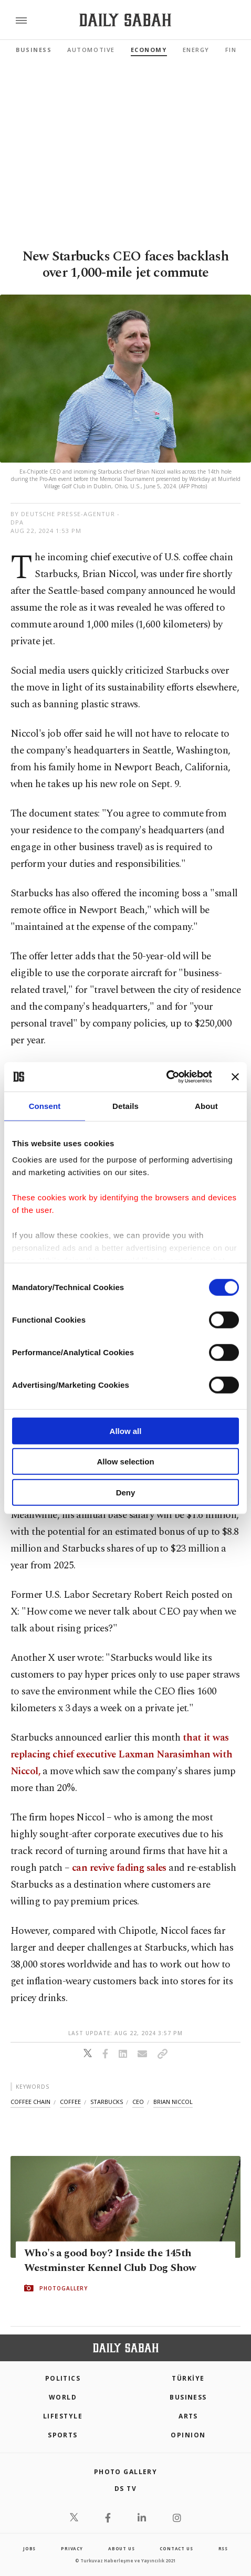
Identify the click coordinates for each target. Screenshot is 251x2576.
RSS (223, 2548)
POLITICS (63, 2378)
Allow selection (125, 1461)
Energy (196, 50)
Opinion (188, 2435)
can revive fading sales (119, 1868)
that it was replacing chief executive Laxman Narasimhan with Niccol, (122, 1754)
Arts (188, 2416)
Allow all (126, 1430)
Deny (125, 1492)
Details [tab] (125, 1105)
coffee (70, 2102)
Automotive (90, 50)
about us (121, 2548)
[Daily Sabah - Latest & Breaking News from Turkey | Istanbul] (125, 20)
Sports (63, 2435)
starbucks (106, 2102)
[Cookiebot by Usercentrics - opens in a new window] (166, 1077)
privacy (72, 2548)
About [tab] (206, 1105)
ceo (138, 2102)
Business (33, 50)
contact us (176, 2548)
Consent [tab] (45, 1105)
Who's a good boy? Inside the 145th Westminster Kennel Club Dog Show (110, 2260)
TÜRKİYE (188, 2378)
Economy (149, 50)
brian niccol (173, 2102)
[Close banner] (235, 1077)
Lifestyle (62, 2416)
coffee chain (30, 2102)
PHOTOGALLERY (63, 2288)
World (63, 2397)
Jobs (29, 2548)
